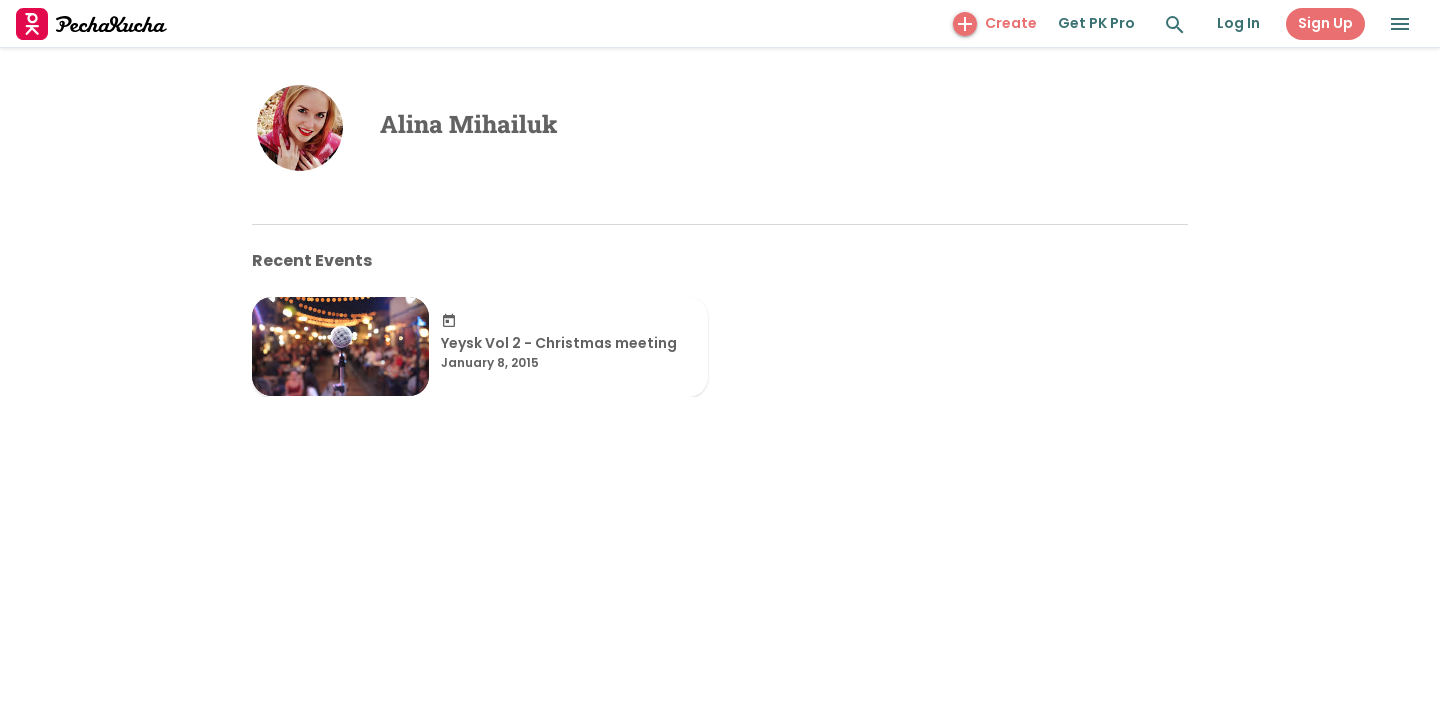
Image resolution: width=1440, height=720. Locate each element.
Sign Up (1325, 23)
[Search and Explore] (1175, 25)
